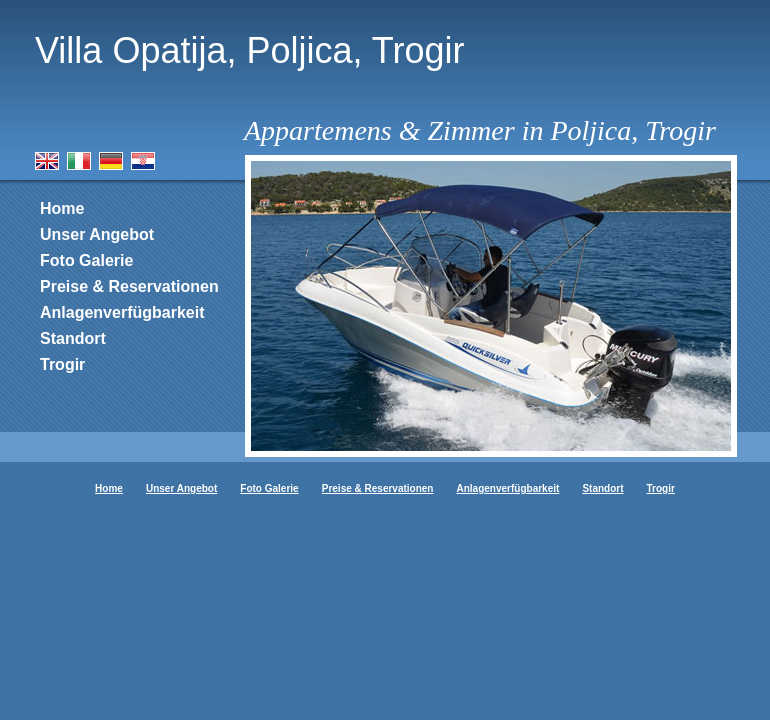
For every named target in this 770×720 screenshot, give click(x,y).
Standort (73, 338)
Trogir (62, 364)
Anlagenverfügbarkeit (122, 312)
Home (62, 208)
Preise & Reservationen (129, 286)
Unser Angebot (97, 234)
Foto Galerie (86, 260)
